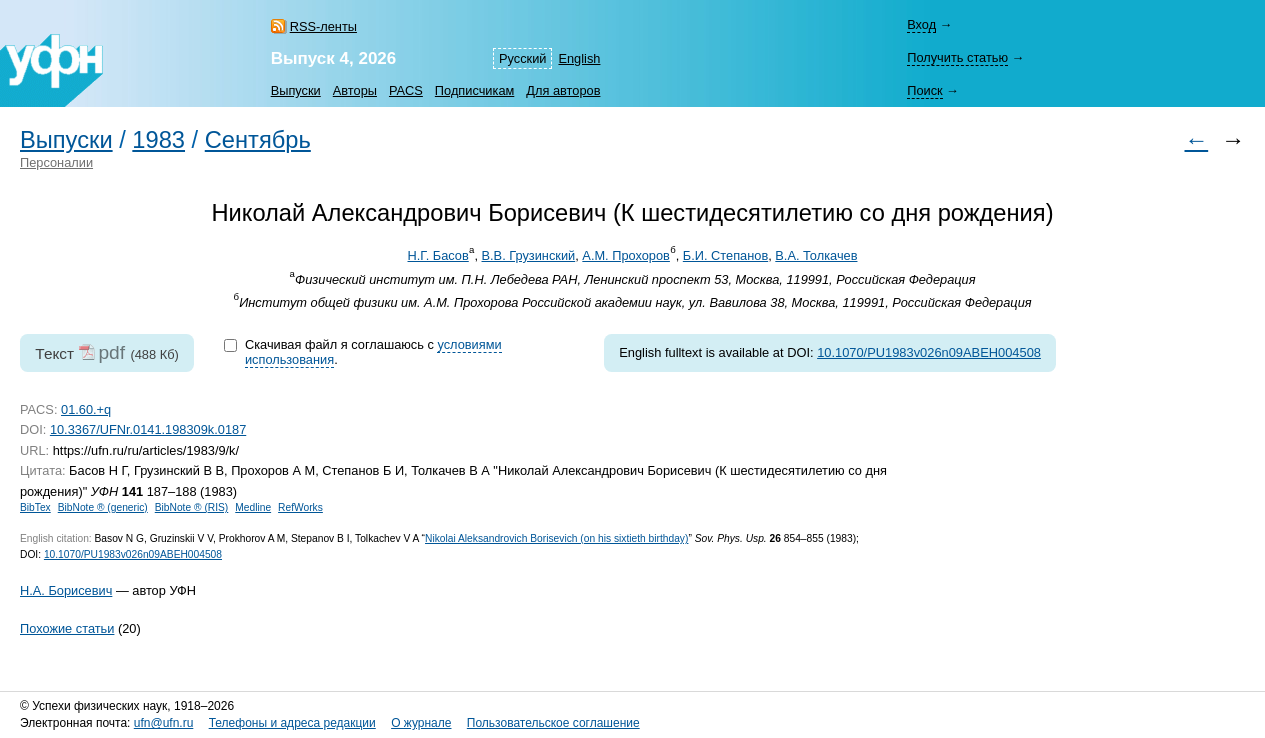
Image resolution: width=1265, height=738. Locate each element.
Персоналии (56, 162)
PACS (406, 90)
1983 (158, 140)
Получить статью (957, 57)
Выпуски (296, 90)
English (579, 58)
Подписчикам (474, 90)
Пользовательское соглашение (553, 723)
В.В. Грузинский (529, 255)
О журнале (421, 723)
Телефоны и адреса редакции (292, 723)
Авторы (355, 90)
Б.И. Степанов (725, 255)
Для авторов (563, 90)
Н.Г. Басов (438, 255)
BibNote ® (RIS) (192, 507)
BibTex (35, 507)
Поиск (924, 90)
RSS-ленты (323, 26)
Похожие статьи (67, 628)
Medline (253, 507)
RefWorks (300, 507)
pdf (111, 352)
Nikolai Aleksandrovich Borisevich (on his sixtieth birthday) (556, 538)
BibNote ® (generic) (103, 507)
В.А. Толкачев (816, 255)
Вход (921, 24)
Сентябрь (258, 140)
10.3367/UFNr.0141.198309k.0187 (148, 429)
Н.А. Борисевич (66, 590)
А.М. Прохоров (626, 255)
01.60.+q (86, 409)
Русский (522, 58)
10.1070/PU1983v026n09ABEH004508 (929, 352)
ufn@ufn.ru (164, 723)
